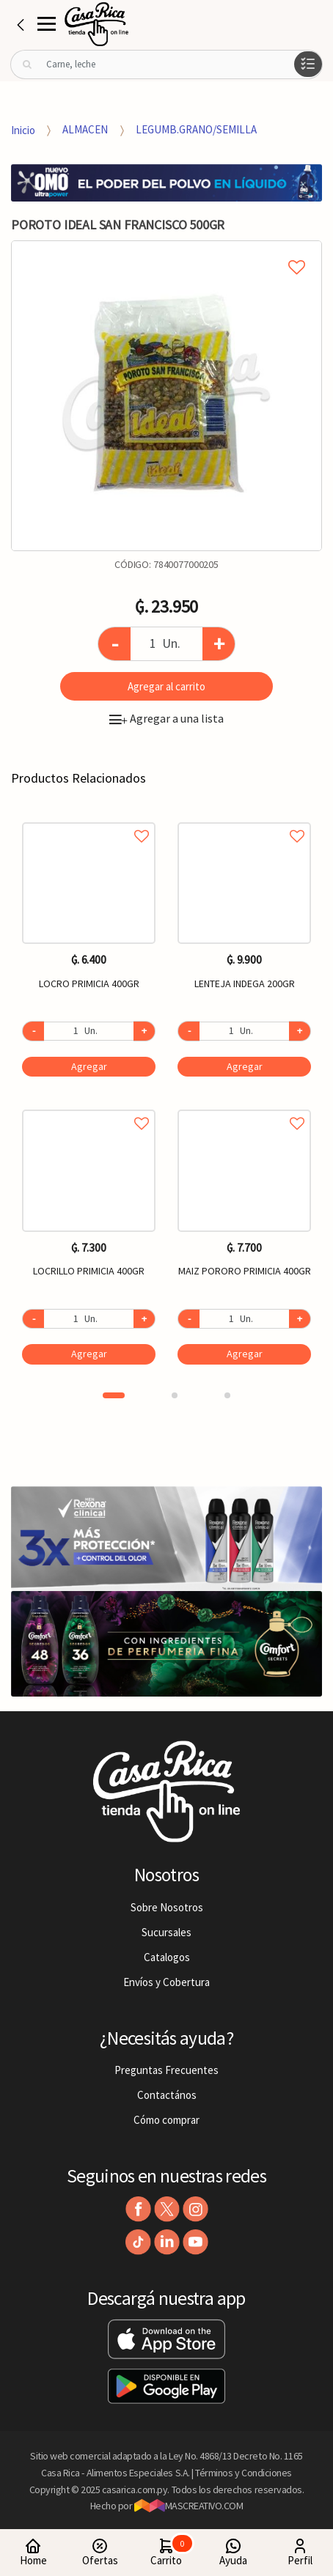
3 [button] (227, 1395)
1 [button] (113, 1395)
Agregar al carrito (166, 686)
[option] (166, 395)
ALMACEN (85, 129)
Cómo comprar (166, 2120)
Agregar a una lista (166, 718)
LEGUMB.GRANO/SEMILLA (196, 129)
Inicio (23, 129)
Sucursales (166, 1932)
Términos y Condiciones (243, 2472)
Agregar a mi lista (166, 250)
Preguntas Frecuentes (166, 2070)
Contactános (167, 2095)
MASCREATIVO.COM (189, 2505)
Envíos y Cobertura (166, 1982)
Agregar (89, 1066)
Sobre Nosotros (167, 1907)
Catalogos (167, 1957)
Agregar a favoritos (88, 819)
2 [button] (174, 1395)
